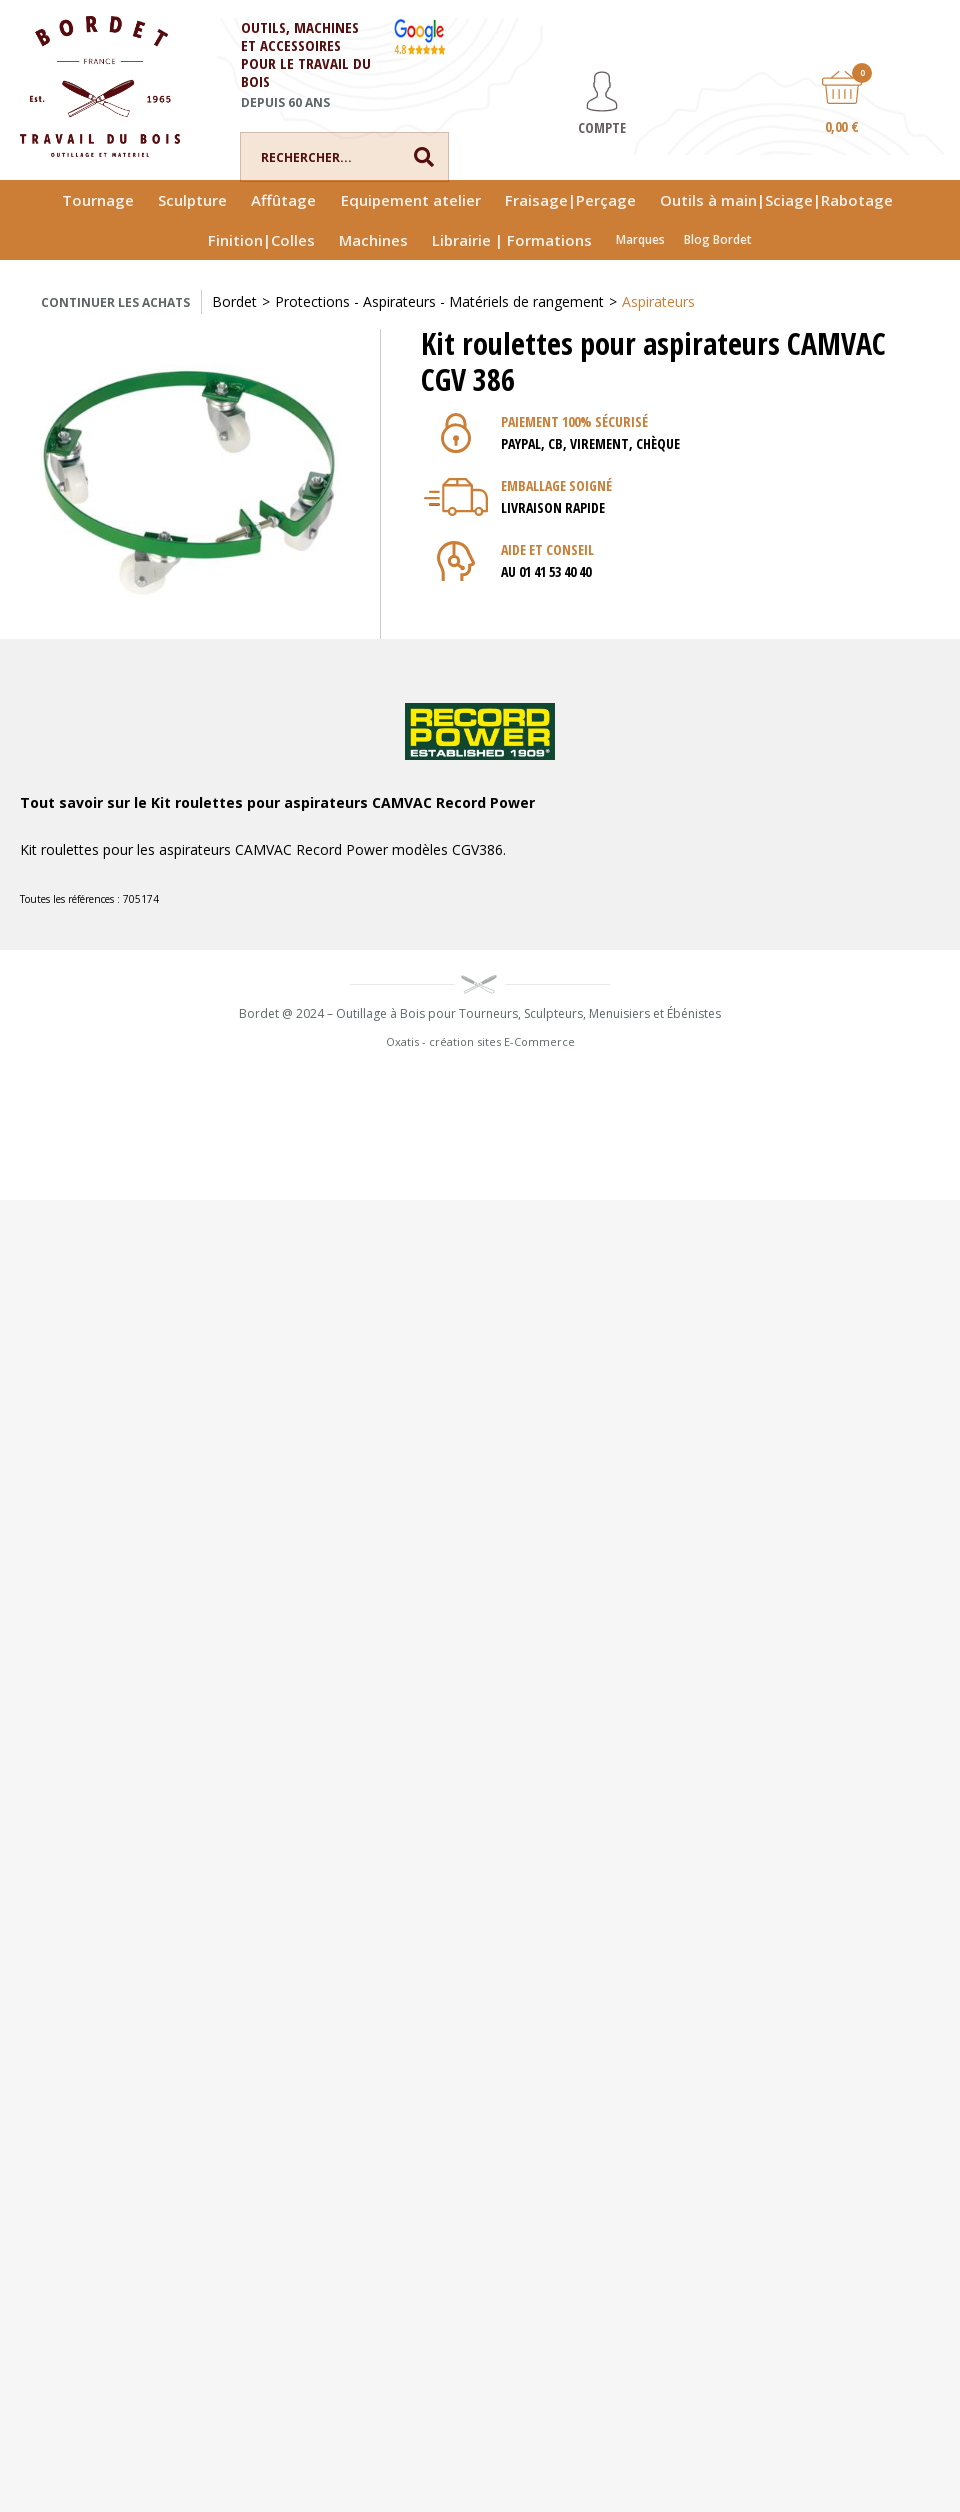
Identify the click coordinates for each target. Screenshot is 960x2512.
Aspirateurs (658, 301)
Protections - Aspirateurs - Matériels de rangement (439, 301)
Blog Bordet (718, 239)
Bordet (234, 301)
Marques (640, 239)
